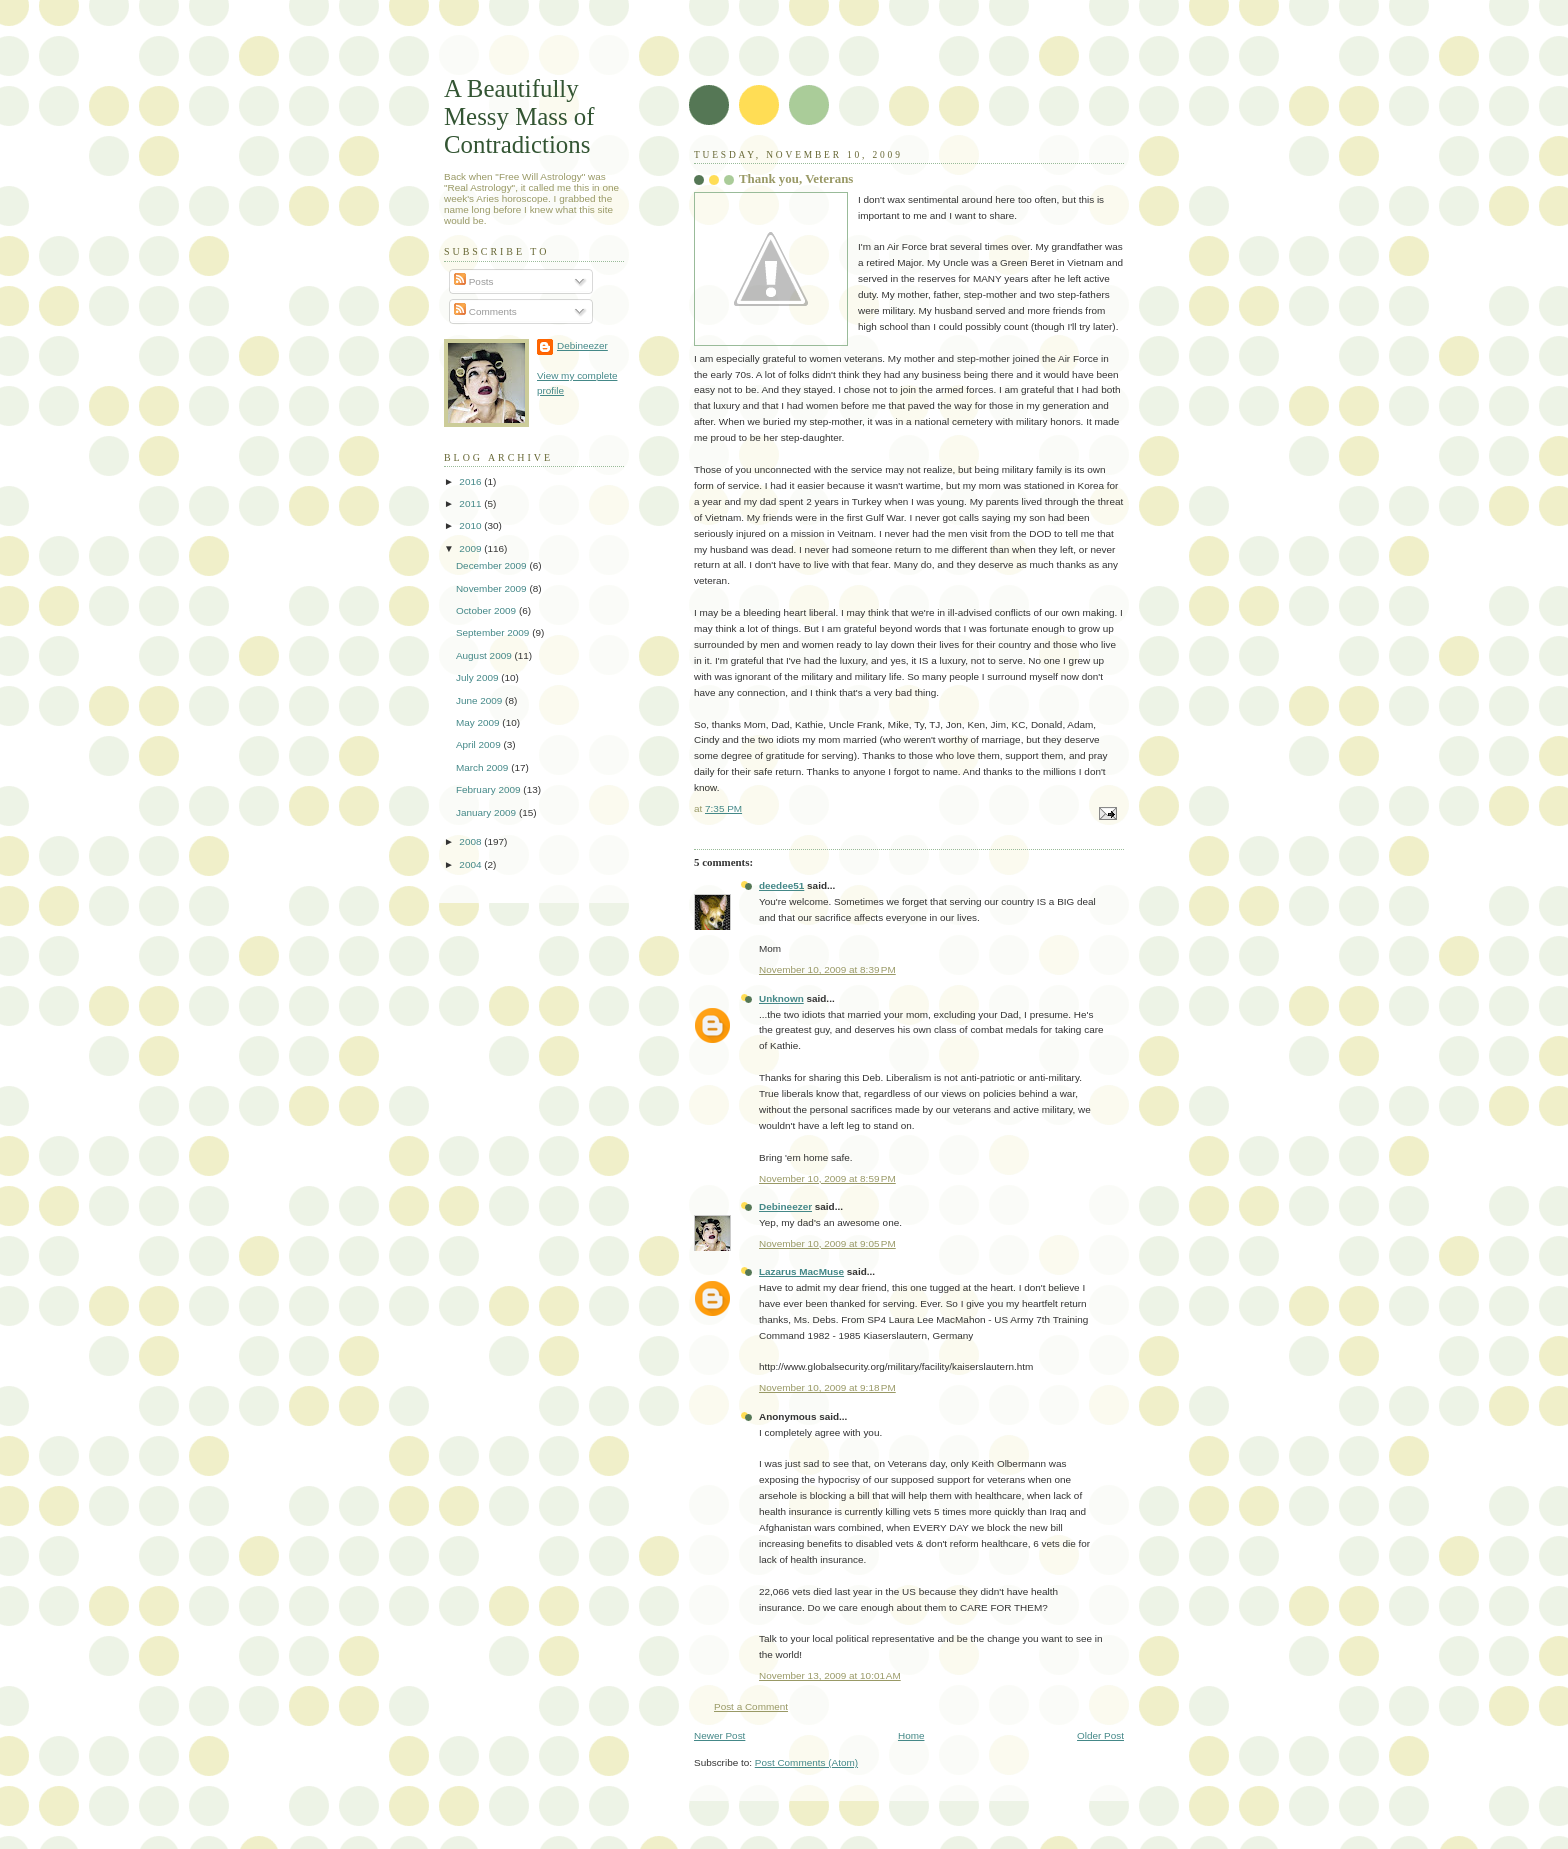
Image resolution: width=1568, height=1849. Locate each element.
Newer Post (719, 1735)
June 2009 (480, 700)
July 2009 (478, 677)
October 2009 (487, 610)
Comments (485, 311)
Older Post (1100, 1735)
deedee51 (781, 885)
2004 (471, 864)
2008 (471, 841)
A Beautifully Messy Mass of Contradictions (519, 116)
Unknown (781, 998)
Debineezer (785, 1206)
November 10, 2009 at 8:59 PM (827, 1178)
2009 (471, 548)
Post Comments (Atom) (806, 1762)
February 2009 (489, 789)
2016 (471, 481)
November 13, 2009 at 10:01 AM (830, 1675)
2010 (471, 525)
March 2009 (483, 767)
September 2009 (494, 632)
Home (911, 1735)
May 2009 (479, 722)
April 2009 (480, 744)
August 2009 (485, 655)
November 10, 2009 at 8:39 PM (827, 969)
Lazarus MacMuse (801, 1271)
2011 (471, 503)
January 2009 (487, 812)
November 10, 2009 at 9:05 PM (827, 1243)
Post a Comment (751, 1706)
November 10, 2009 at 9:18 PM (827, 1387)
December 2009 (492, 565)
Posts (474, 281)
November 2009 (492, 588)
